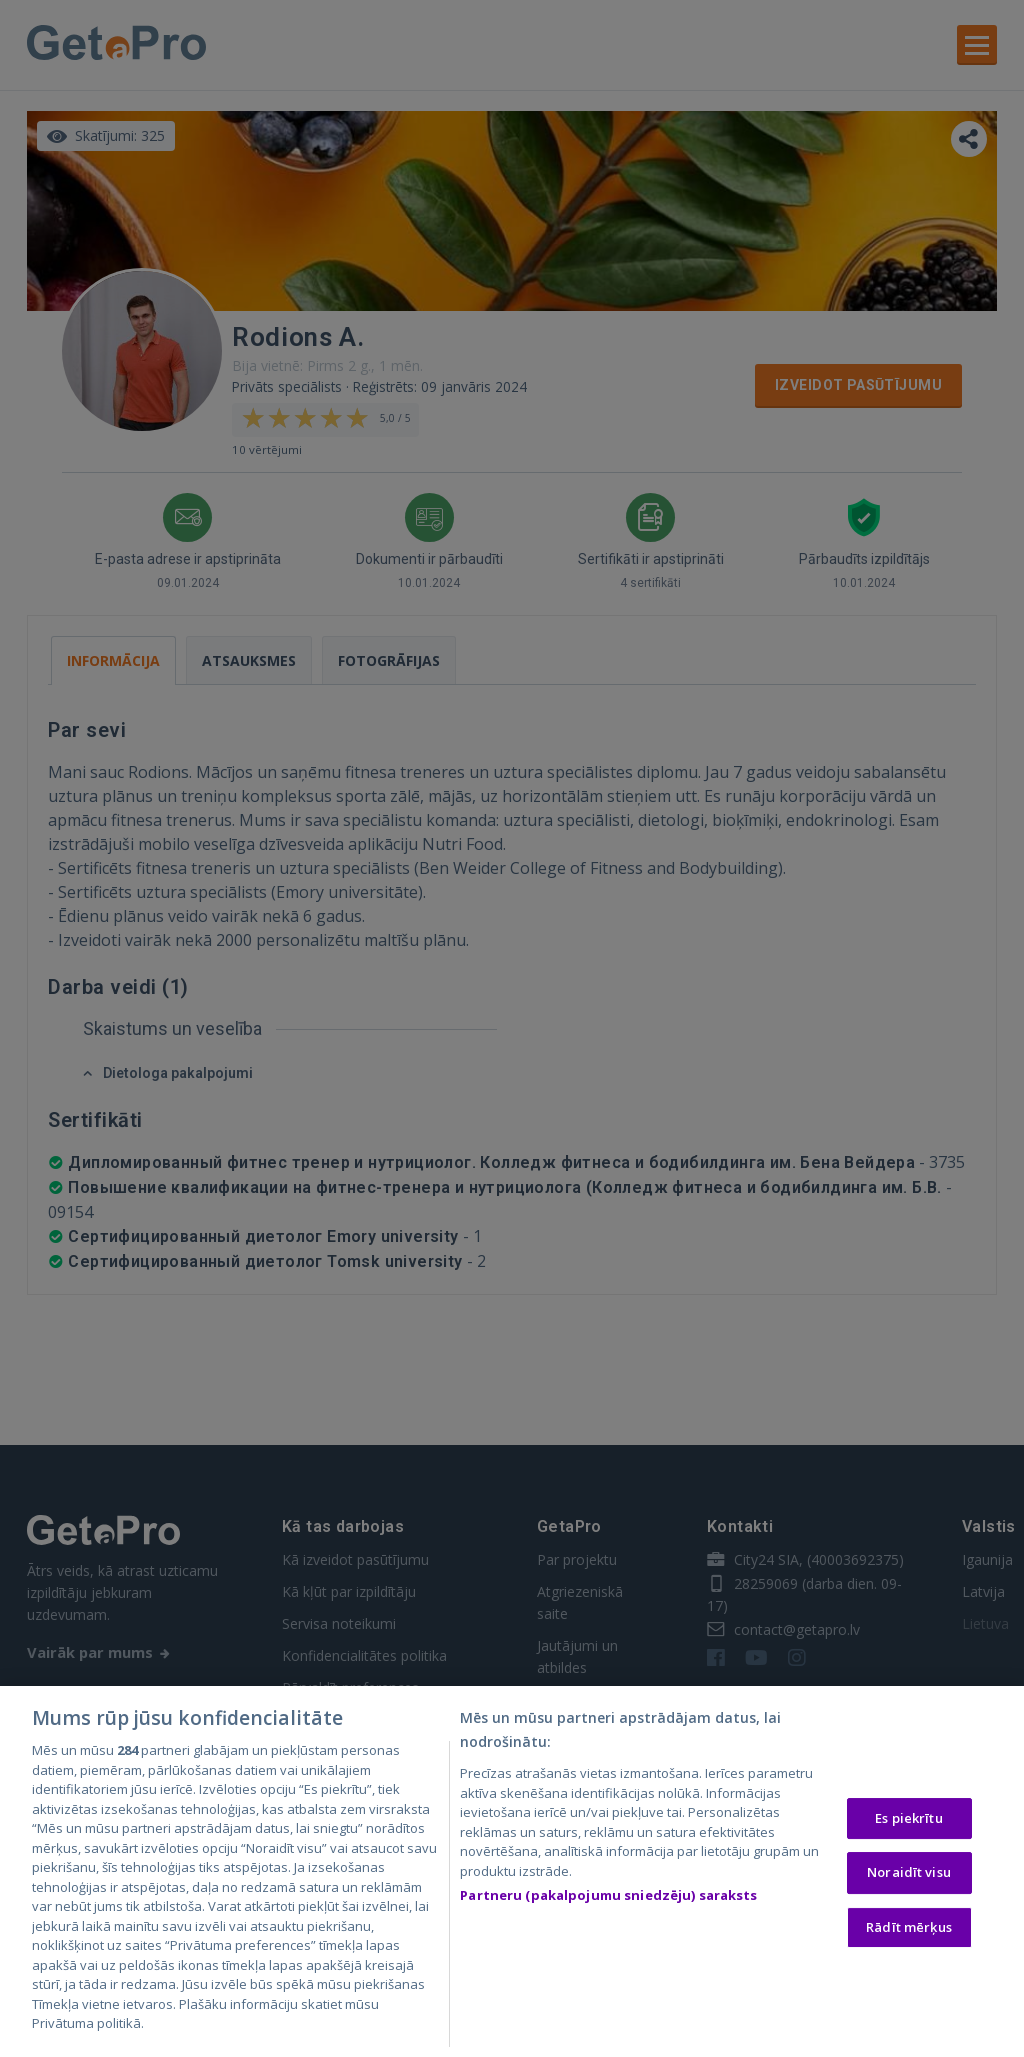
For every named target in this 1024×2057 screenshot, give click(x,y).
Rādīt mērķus (909, 1930)
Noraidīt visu (909, 1875)
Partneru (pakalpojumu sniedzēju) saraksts (608, 1898)
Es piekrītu (908, 1821)
